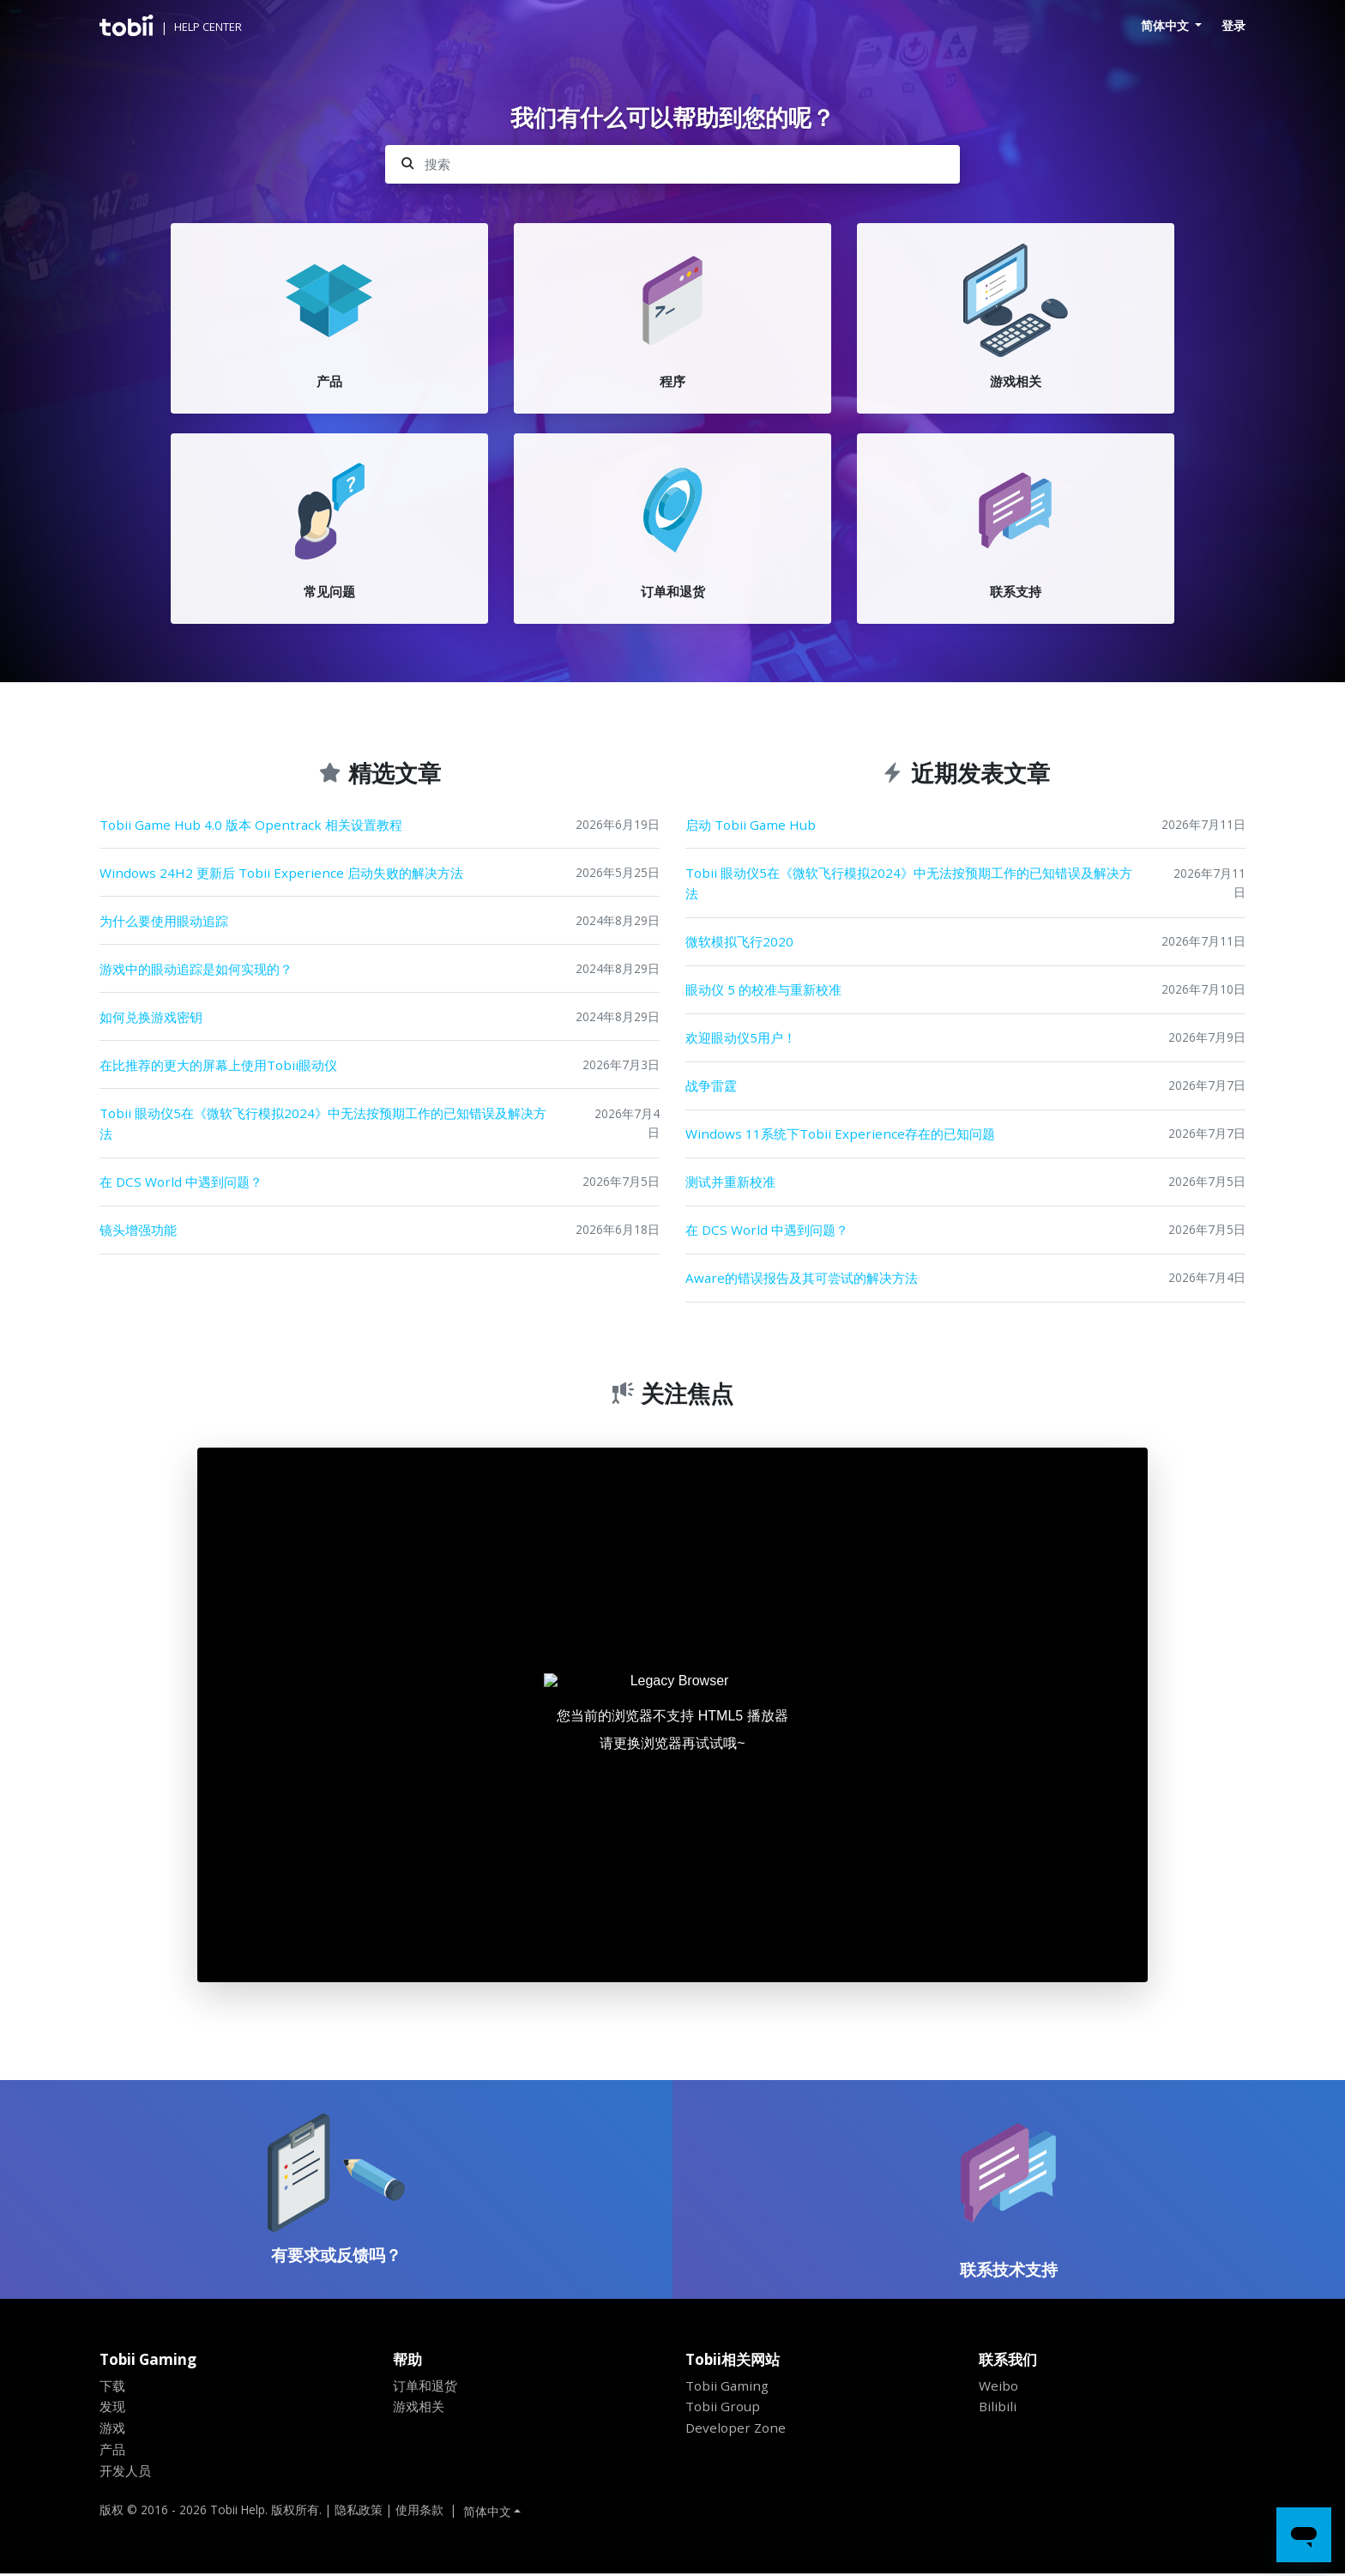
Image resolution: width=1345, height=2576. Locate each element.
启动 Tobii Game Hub (750, 824)
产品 (112, 2451)
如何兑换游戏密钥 (151, 1016)
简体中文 (1166, 25)
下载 (112, 2387)
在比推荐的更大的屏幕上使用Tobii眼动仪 (218, 1064)
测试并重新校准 (730, 1182)
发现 (112, 2408)
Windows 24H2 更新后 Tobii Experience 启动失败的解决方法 (281, 872)
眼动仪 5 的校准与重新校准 (763, 989)
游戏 (112, 2430)
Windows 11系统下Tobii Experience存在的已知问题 (840, 1134)
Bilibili (997, 2408)
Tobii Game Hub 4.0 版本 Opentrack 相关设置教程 (251, 824)
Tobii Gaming (727, 2387)
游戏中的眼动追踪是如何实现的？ (196, 968)
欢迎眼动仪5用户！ (740, 1038)
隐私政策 (359, 2512)
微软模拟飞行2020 (739, 941)
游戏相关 (418, 2408)
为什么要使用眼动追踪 (164, 920)
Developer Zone (735, 2430)
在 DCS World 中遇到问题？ (181, 1182)
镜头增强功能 (138, 1230)
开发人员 (125, 2472)
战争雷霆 (711, 1086)
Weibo (998, 2387)
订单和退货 (425, 2387)
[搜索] (672, 164)
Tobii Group (722, 2408)
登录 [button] (1233, 25)
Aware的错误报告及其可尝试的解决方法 (801, 1278)
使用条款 (419, 2512)
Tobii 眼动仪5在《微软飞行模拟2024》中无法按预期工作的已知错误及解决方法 (323, 1123)
